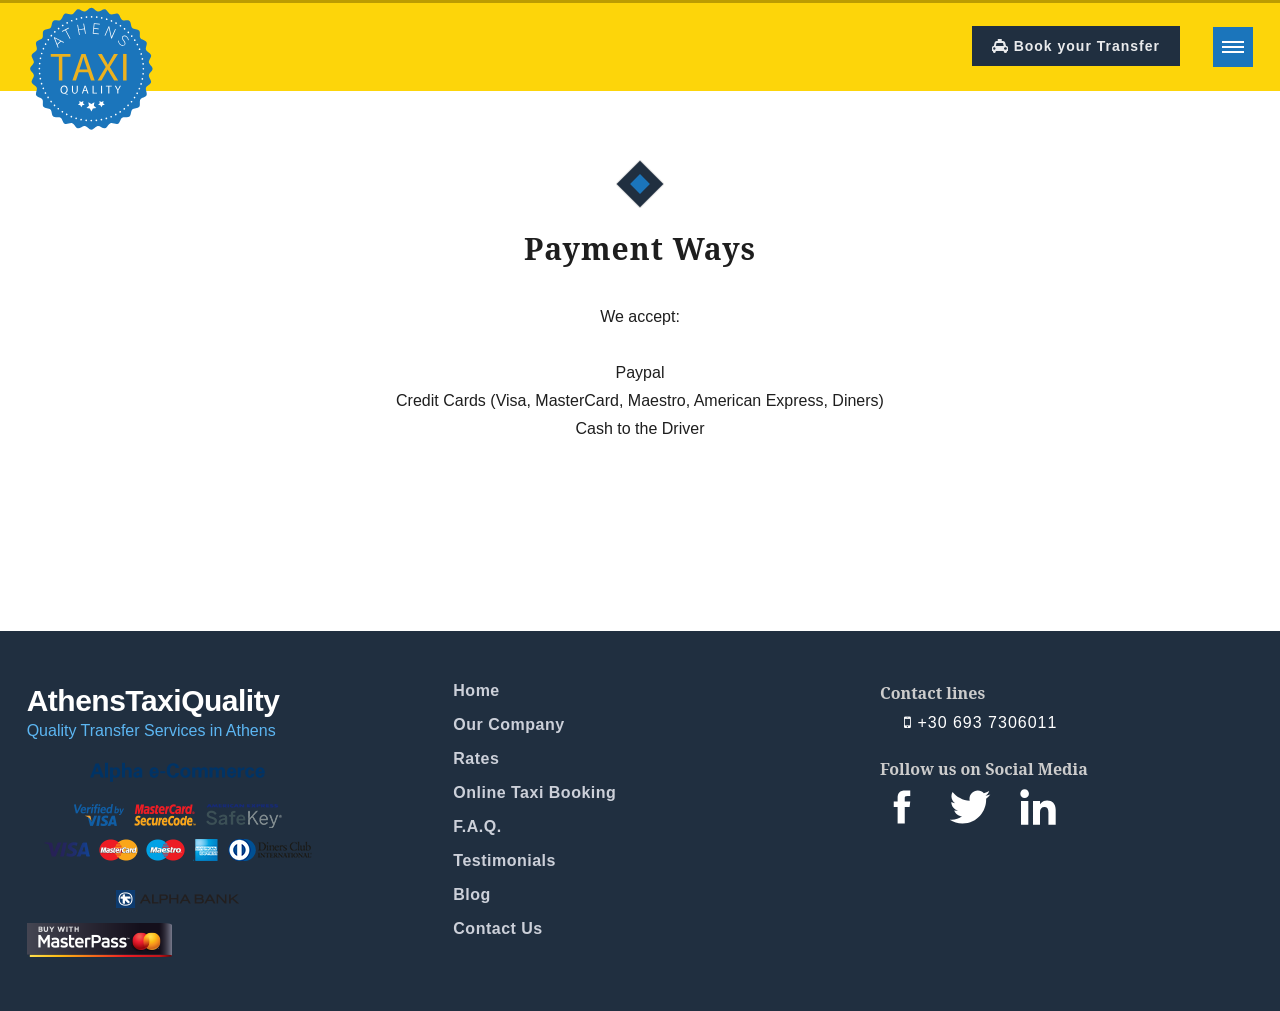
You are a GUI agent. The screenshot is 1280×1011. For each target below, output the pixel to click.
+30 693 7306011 (980, 723)
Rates (476, 758)
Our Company (508, 724)
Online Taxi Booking (534, 792)
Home (476, 690)
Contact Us (497, 928)
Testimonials (504, 860)
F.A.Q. (477, 826)
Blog (472, 894)
